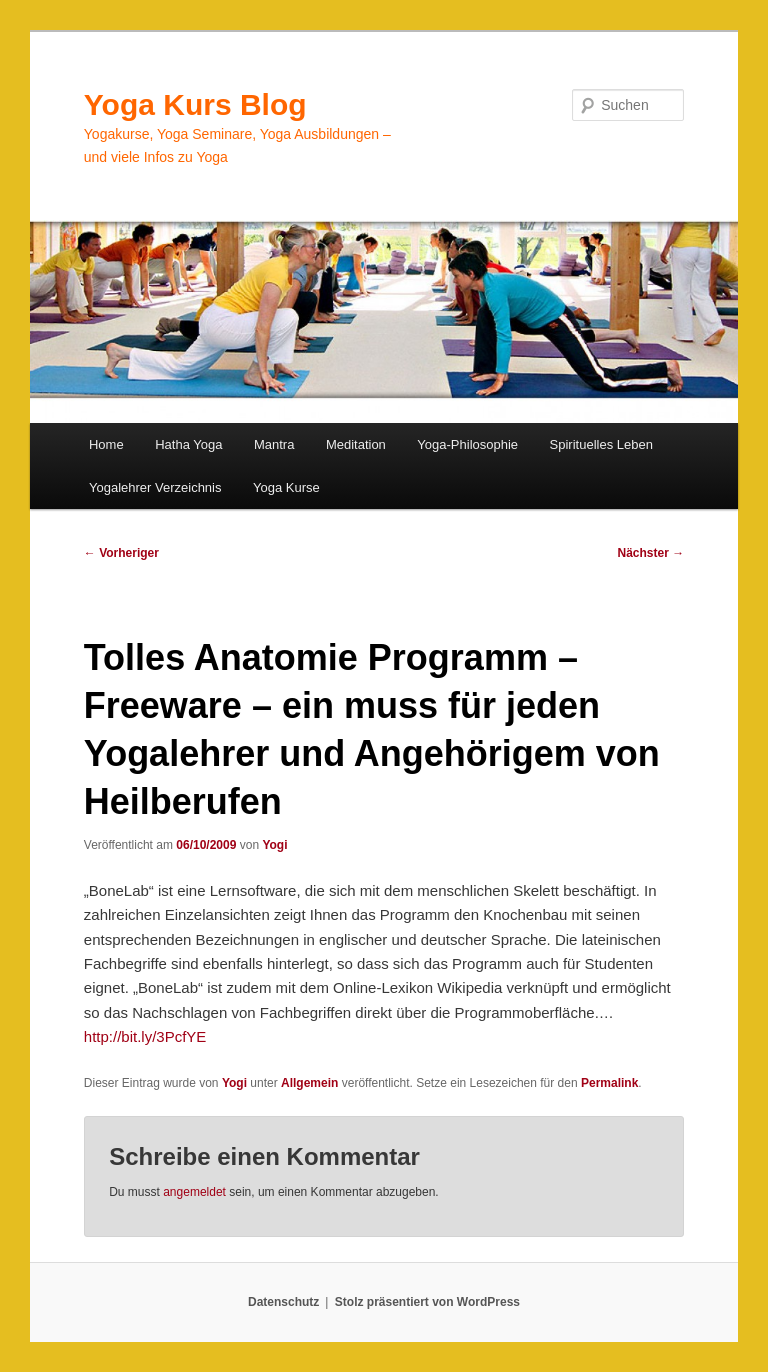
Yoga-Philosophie (467, 444)
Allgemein (309, 1083)
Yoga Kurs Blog (195, 104)
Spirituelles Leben (601, 444)
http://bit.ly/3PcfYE (145, 1036)
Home (106, 444)
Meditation (356, 444)
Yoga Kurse (286, 487)
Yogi (274, 845)
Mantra (274, 444)
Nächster (651, 553)
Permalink (609, 1083)
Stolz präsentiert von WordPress (427, 1302)
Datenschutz (283, 1302)
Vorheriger (121, 553)
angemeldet (194, 1192)
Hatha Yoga (188, 444)
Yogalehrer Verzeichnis (155, 487)
